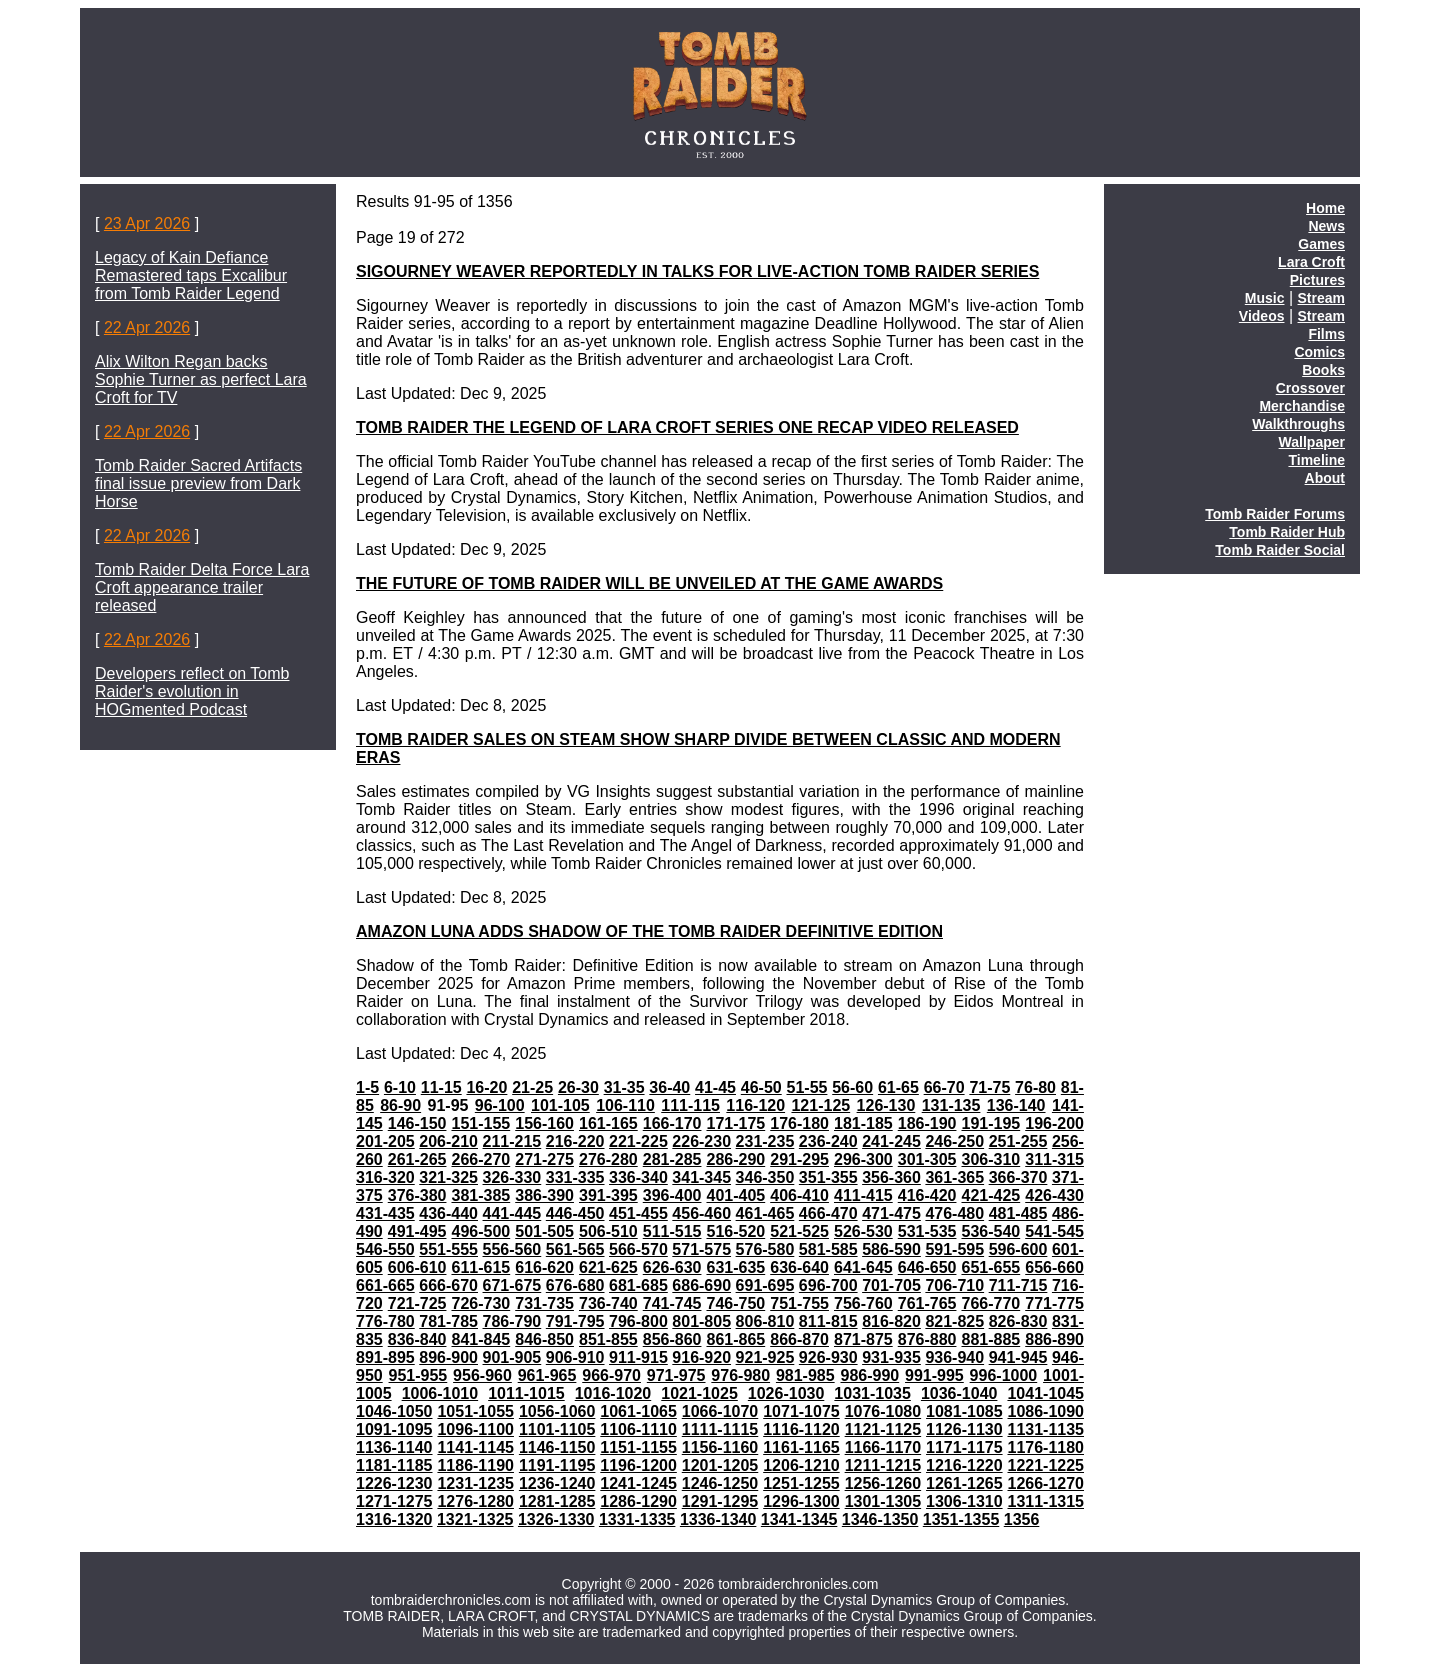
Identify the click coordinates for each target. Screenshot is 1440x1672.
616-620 (544, 1267)
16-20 (486, 1087)
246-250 (954, 1141)
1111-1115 (720, 1429)
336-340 (638, 1177)
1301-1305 (883, 1501)
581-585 (828, 1249)
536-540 (990, 1231)
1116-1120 (801, 1429)
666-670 (448, 1285)
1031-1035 (872, 1393)
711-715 (1018, 1285)
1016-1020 (613, 1393)
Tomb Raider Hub (1287, 532)
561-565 (575, 1249)
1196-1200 (638, 1465)
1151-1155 (638, 1447)
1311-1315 (1046, 1501)
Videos (1262, 316)
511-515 (672, 1231)
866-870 (799, 1339)
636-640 (799, 1267)
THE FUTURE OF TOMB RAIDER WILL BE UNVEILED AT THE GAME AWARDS (649, 583)
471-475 (891, 1213)
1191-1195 (557, 1465)
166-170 (672, 1123)
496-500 (480, 1231)
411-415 (863, 1195)
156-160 (544, 1123)
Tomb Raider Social (1280, 550)
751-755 (799, 1303)
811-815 (828, 1321)
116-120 (755, 1105)
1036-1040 (959, 1393)
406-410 (799, 1195)
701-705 (891, 1285)
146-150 (417, 1123)
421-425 (990, 1195)
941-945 (1018, 1357)
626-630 (672, 1267)
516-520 (735, 1231)
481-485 (1018, 1213)
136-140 (1016, 1105)
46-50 (761, 1087)
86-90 (400, 1105)
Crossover (1310, 388)
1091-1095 (394, 1429)
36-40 (669, 1087)
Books (1323, 370)
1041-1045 (1045, 1393)
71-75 (989, 1087)
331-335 (575, 1177)
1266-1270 (1046, 1483)
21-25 (532, 1087)
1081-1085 (964, 1411)
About (1325, 478)
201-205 (385, 1141)
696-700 (828, 1285)
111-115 (690, 1105)
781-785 (448, 1321)
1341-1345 (799, 1519)
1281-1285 (557, 1501)
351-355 (828, 1177)
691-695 (765, 1285)
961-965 (547, 1375)
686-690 (701, 1285)
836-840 (417, 1339)
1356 (1022, 1519)
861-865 (735, 1339)
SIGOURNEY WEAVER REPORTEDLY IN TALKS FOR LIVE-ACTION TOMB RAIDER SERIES (697, 271)
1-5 (367, 1087)
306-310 (990, 1159)
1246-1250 (720, 1483)
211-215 (512, 1141)
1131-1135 (1046, 1429)
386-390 (544, 1195)
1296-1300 (801, 1501)
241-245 (891, 1141)
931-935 (891, 1357)
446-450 (575, 1213)
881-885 (990, 1339)
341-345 (701, 1177)
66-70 (944, 1087)
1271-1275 (394, 1501)
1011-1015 (526, 1393)
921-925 (765, 1357)
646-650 (927, 1267)
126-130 (886, 1105)
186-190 (927, 1123)
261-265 (417, 1159)
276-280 (608, 1159)
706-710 (954, 1285)
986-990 (869, 1375)
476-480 (954, 1213)
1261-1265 (964, 1483)
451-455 (638, 1213)
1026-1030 (786, 1393)
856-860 (672, 1339)
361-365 (954, 1177)
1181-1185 (394, 1465)
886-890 (1054, 1339)
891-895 (385, 1357)
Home (1325, 208)
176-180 (799, 1123)
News (1326, 226)
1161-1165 (801, 1447)
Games (1321, 244)
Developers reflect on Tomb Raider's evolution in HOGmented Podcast (192, 691)
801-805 (701, 1321)
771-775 (1054, 1303)
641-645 (863, 1267)
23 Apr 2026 (147, 223)
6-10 (400, 1087)
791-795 (575, 1321)
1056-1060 (557, 1411)
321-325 (448, 1177)
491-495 (417, 1231)
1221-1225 (1046, 1465)
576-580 (765, 1249)
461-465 (765, 1213)
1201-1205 (720, 1465)
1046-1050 (394, 1411)
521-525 (799, 1231)
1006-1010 (440, 1393)
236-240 (828, 1141)
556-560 (512, 1249)
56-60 (852, 1087)
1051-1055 (475, 1411)
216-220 (575, 1141)
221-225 (638, 1141)
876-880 (927, 1339)
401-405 (735, 1195)
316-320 (385, 1177)
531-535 (927, 1231)
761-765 (927, 1303)
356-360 (891, 1177)
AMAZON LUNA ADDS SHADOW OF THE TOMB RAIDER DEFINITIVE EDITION (649, 931)
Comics (1319, 352)
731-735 (544, 1303)
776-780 (385, 1321)
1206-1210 (801, 1465)
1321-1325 (475, 1519)
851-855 (608, 1339)
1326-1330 (556, 1519)
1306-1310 (964, 1501)
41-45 (715, 1087)
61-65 (898, 1087)
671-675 (512, 1285)
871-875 (863, 1339)
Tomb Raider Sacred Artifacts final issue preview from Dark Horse (198, 483)
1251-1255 (801, 1483)
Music (1265, 298)
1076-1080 (883, 1411)
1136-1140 (394, 1447)
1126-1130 (964, 1429)
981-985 (805, 1375)
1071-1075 (801, 1411)
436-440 (448, 1213)
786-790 (512, 1321)
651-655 (990, 1267)
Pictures (1317, 280)
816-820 (891, 1321)
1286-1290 (638, 1501)
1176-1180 (1046, 1447)
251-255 (1018, 1141)
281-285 (672, 1159)
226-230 (701, 1141)
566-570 (638, 1249)
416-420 (927, 1195)
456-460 (701, 1213)
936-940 (954, 1357)
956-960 (482, 1375)
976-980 (740, 1375)
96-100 (500, 1105)
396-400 (672, 1195)
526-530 (863, 1231)
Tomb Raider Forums (1275, 514)
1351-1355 (961, 1519)
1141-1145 (475, 1447)
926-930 (828, 1357)
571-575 (701, 1249)
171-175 (735, 1123)
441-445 (512, 1213)
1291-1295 (720, 1501)
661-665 (385, 1285)
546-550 (385, 1249)
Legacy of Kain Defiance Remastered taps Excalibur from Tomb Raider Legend (191, 275)
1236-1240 (557, 1483)
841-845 (480, 1339)
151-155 (480, 1123)
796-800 (638, 1321)
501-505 (544, 1231)
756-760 (863, 1303)
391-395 (608, 1195)
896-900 (448, 1357)
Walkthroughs (1298, 424)
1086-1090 (1046, 1411)
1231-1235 (475, 1483)
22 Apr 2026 (147, 327)
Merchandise (1302, 406)
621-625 (608, 1267)
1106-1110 (638, 1429)
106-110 (625, 1105)
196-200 (1054, 1123)
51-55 (807, 1087)
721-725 (417, 1303)
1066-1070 (720, 1411)
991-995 (934, 1375)
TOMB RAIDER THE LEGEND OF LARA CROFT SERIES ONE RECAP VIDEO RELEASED (687, 427)
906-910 (575, 1357)
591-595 (954, 1249)
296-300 (863, 1159)
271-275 (544, 1159)
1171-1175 (964, 1447)
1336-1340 (718, 1519)
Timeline (1316, 460)
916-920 (701, 1357)
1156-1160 (720, 1447)
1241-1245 (638, 1483)
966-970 (611, 1375)
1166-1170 (883, 1447)
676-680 (575, 1285)
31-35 (624, 1087)
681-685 (638, 1285)
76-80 (1035, 1087)
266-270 (480, 1159)
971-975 (676, 1375)
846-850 (544, 1339)
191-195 (990, 1123)
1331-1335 (637, 1519)
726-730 (480, 1303)
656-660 (1054, 1267)
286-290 (735, 1159)
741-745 (672, 1303)
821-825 (954, 1321)
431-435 (385, 1213)
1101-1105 (557, 1429)
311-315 (1054, 1159)
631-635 (735, 1267)
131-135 (951, 1105)
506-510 (608, 1231)
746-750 (735, 1303)
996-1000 (1004, 1375)
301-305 (927, 1159)
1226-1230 (394, 1483)
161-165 (608, 1123)
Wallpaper (1312, 442)
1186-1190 (475, 1465)
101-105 (560, 1105)
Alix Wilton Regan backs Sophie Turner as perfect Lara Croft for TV (201, 379)
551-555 (448, 1249)
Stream (1321, 298)
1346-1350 (880, 1519)
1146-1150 (557, 1447)
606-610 (417, 1267)
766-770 (990, 1303)
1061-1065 (638, 1411)
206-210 (448, 1141)
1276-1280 (475, 1501)
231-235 (765, 1141)
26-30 (578, 1087)
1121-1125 (883, 1429)
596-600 (1018, 1249)
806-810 (765, 1321)
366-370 (1018, 1177)
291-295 (799, 1159)
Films (1326, 334)
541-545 (1054, 1231)
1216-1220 (964, 1465)
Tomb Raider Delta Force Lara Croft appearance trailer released (202, 587)
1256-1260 (883, 1483)
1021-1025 (699, 1393)
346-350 (765, 1177)
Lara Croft (1311, 262)
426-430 (1054, 1195)
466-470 (828, 1213)
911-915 (638, 1357)
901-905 (512, 1357)
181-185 (863, 1123)
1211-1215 (883, 1465)
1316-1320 (394, 1519)
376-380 (417, 1195)
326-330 (512, 1177)
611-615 (480, 1267)
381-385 (480, 1195)
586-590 (891, 1249)
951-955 (418, 1375)
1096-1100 (475, 1429)
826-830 (1018, 1321)
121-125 (820, 1105)
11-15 (441, 1087)
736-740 (608, 1303)
